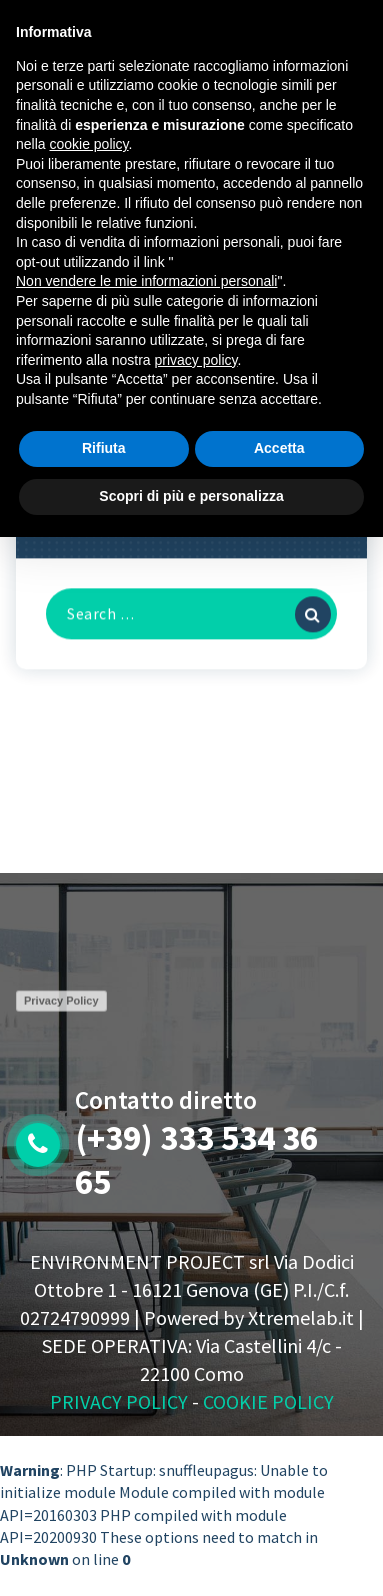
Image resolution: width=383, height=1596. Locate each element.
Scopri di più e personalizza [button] (191, 496)
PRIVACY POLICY (119, 1401)
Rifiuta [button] (104, 448)
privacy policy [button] (196, 360)
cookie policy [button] (88, 144)
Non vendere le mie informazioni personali (146, 281)
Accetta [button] (279, 448)
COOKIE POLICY (268, 1401)
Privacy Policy (61, 1006)
